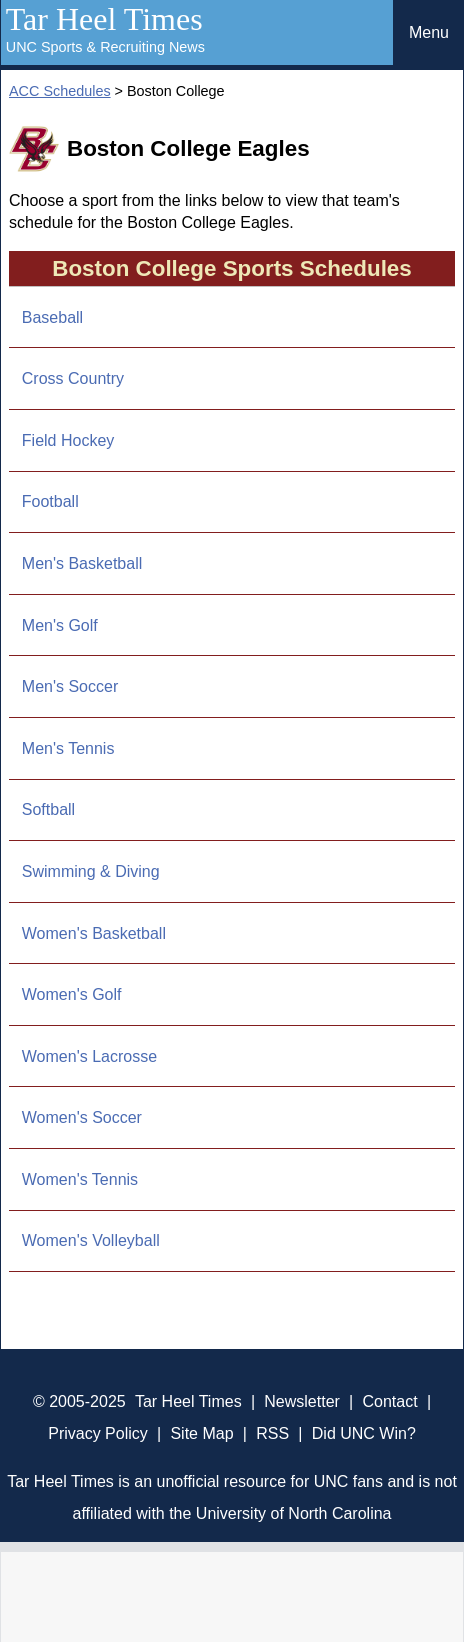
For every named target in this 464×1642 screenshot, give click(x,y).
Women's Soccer (82, 1117)
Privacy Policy (98, 1433)
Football (50, 501)
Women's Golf (72, 994)
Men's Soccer (70, 686)
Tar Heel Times (104, 19)
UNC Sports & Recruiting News (105, 47)
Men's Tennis (68, 748)
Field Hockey (68, 440)
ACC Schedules (60, 91)
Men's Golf (60, 625)
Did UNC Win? (364, 1433)
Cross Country (73, 378)
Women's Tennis (80, 1179)
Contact (390, 1401)
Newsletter (302, 1401)
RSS (272, 1433)
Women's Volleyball (91, 1240)
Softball (48, 809)
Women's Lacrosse (89, 1056)
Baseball (52, 317)
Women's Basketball (94, 933)
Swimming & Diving (91, 871)
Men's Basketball (82, 563)
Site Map (201, 1433)
